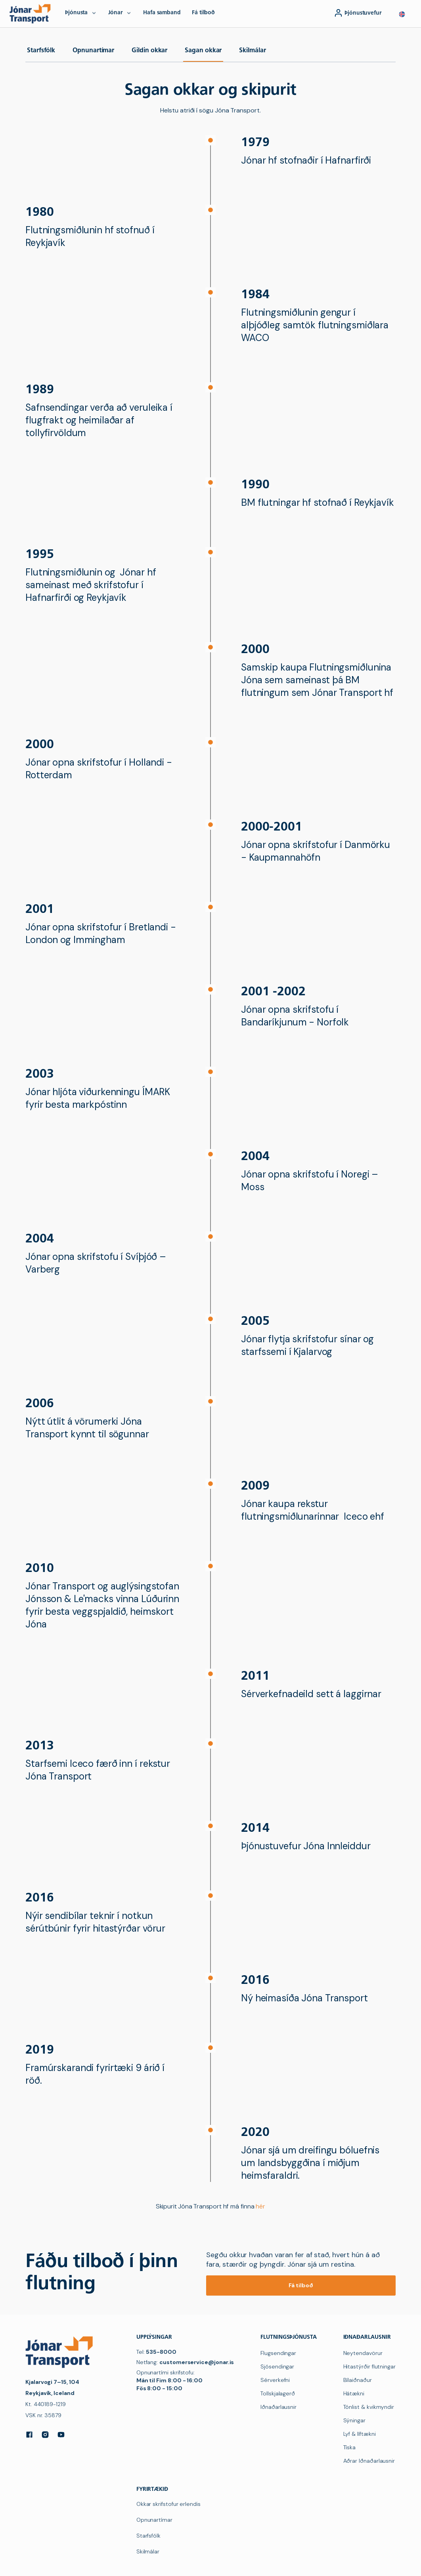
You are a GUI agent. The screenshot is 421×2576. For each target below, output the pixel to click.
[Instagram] (45, 2435)
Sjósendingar (277, 2366)
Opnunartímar (93, 51)
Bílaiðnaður (357, 2380)
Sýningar (354, 2420)
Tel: (156, 2351)
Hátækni (354, 2393)
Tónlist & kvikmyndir (368, 2406)
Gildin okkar (149, 51)
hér (260, 2206)
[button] (401, 14)
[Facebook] (29, 2435)
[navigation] (32, 13)
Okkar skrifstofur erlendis (168, 2503)
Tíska (349, 2447)
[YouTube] (61, 2435)
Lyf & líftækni (359, 2433)
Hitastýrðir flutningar (369, 2366)
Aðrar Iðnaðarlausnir (369, 2460)
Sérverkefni (275, 2380)
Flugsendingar (278, 2353)
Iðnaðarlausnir (278, 2406)
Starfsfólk (41, 51)
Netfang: (185, 2362)
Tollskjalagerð (277, 2393)
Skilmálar (252, 51)
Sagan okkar (203, 51)
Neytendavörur (363, 2353)
